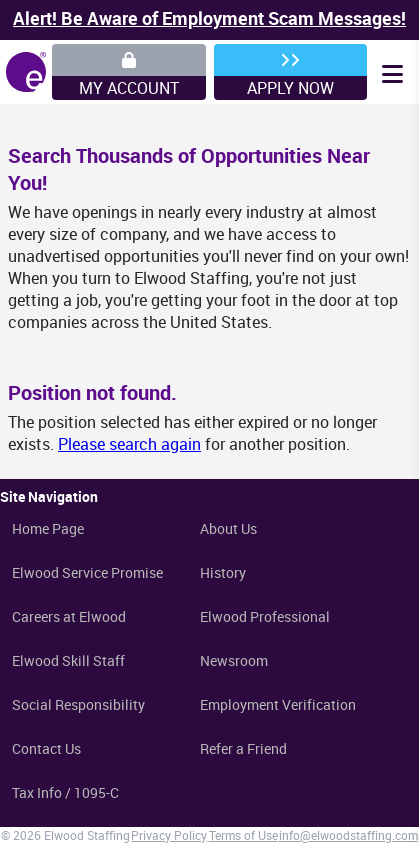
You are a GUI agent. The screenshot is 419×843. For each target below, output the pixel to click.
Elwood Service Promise (87, 572)
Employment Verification (278, 704)
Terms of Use (243, 835)
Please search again (129, 444)
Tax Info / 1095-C (65, 792)
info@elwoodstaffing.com (348, 835)
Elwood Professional (265, 616)
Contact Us (46, 748)
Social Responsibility (78, 704)
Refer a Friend (243, 748)
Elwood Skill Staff (68, 660)
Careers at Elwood (69, 616)
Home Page (48, 528)
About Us (228, 528)
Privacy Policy (169, 835)
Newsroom (234, 660)
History (223, 572)
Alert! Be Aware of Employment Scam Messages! (209, 18)
